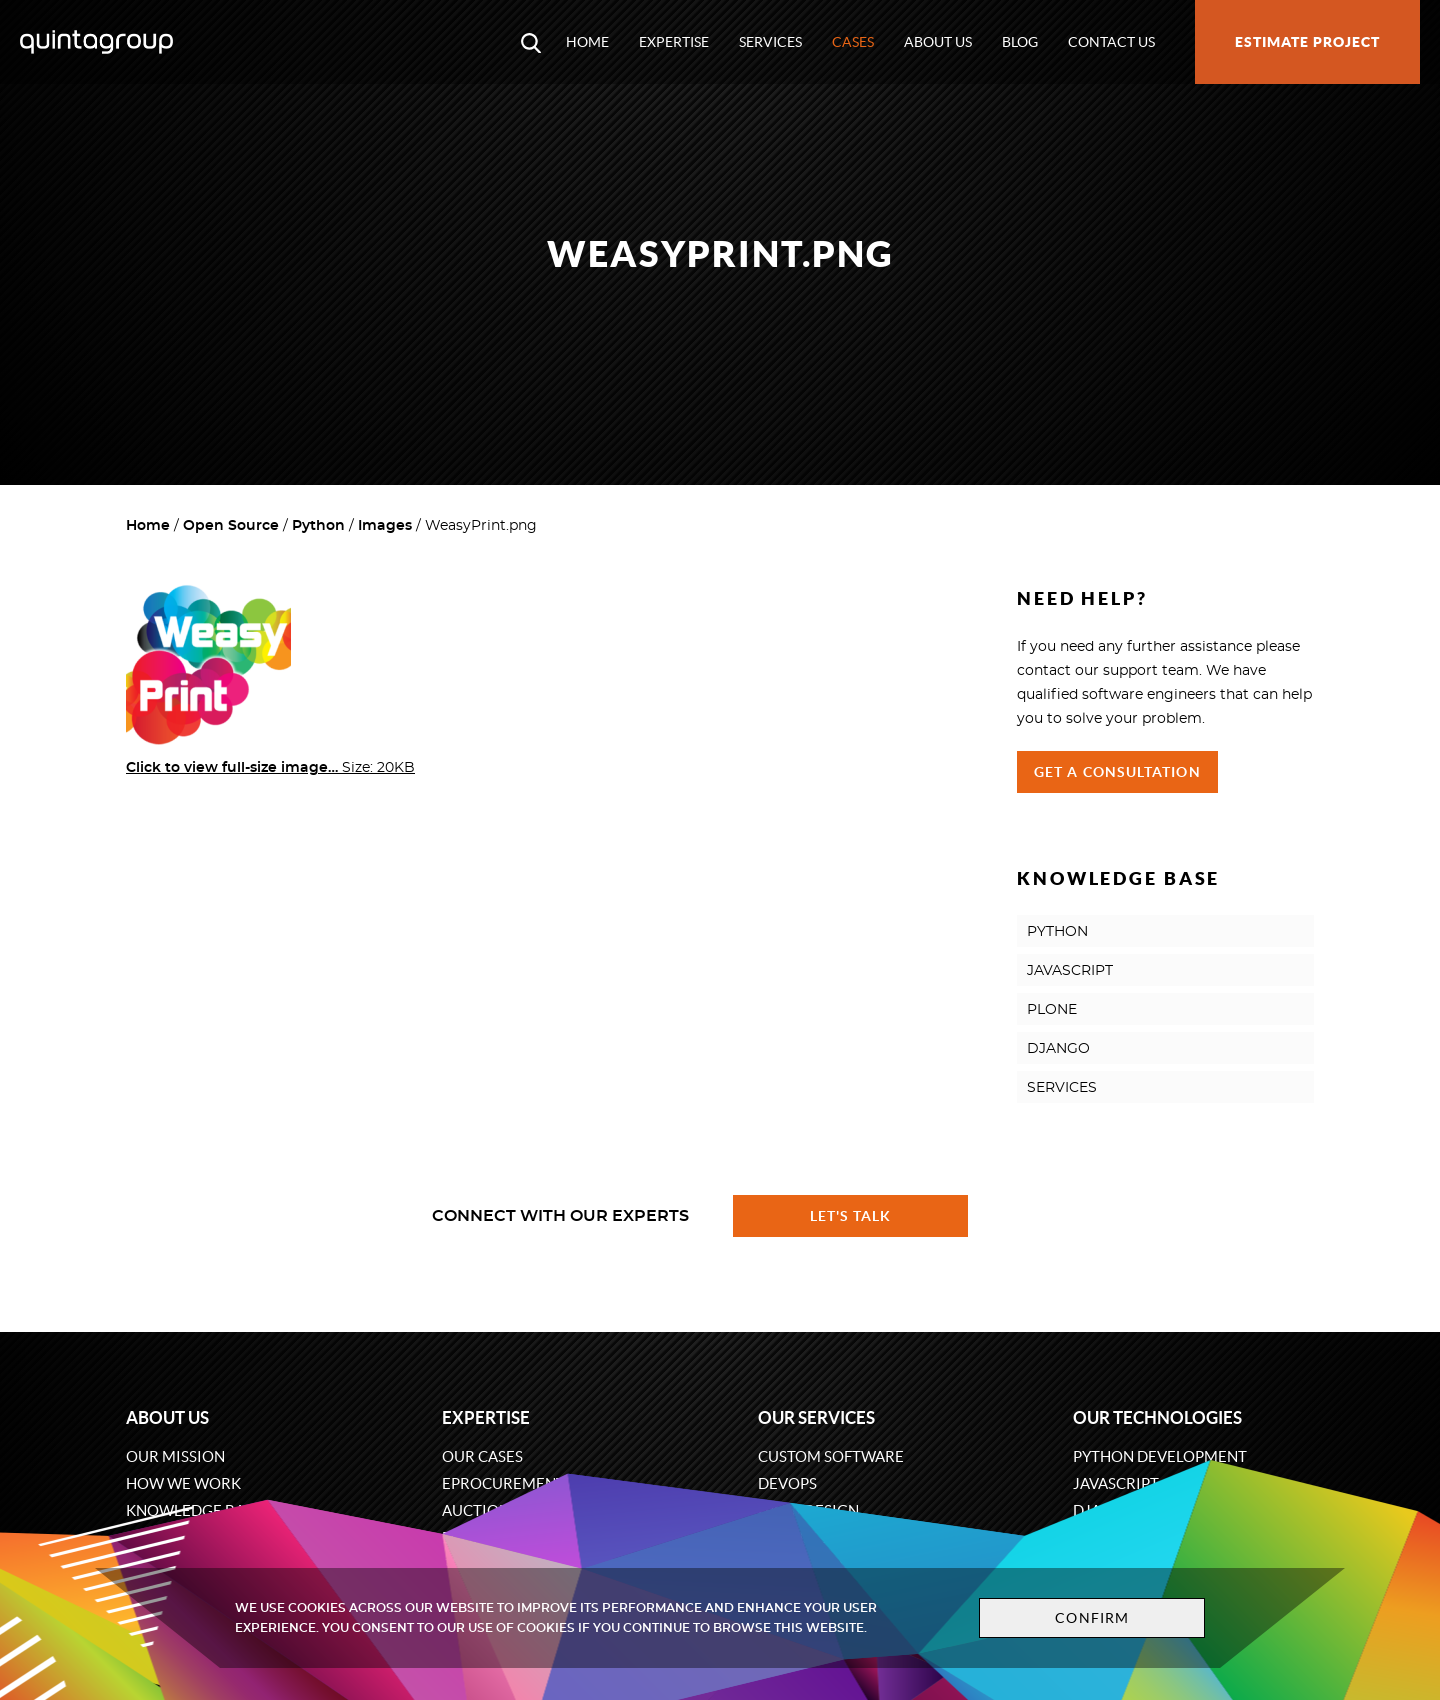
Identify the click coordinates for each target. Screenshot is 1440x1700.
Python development (1160, 1456)
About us (938, 42)
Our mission (175, 1456)
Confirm (1092, 1618)
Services (770, 42)
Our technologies (1157, 1417)
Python (318, 526)
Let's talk (851, 1216)
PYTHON (1057, 932)
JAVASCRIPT (1070, 971)
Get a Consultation (1117, 772)
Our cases (482, 1456)
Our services (816, 1417)
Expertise (674, 42)
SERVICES (1062, 1088)
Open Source (231, 526)
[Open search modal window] (531, 42)
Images (385, 526)
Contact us (1111, 42)
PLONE (1052, 1010)
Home (587, 42)
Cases (853, 42)
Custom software (831, 1456)
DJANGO (1058, 1049)
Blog (1020, 42)
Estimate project (1307, 42)
